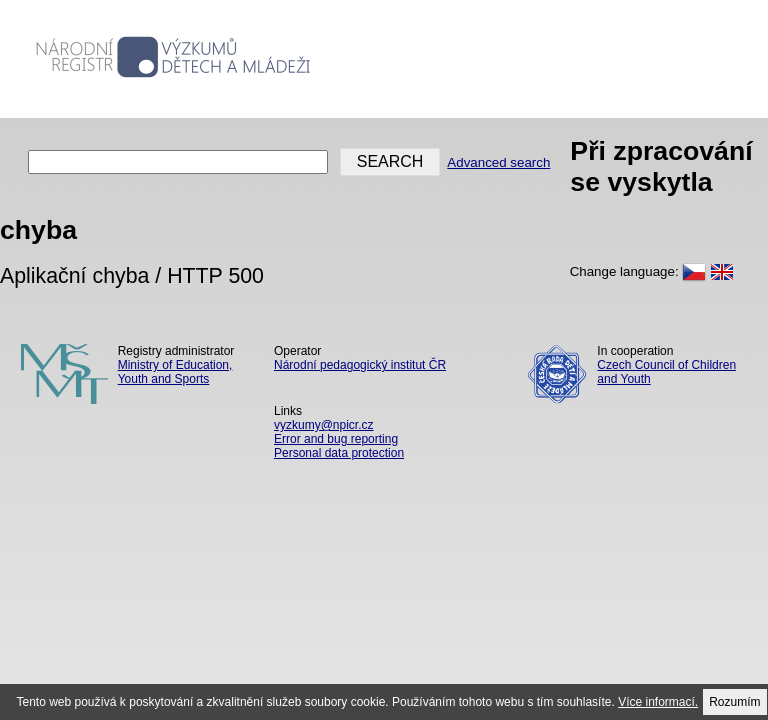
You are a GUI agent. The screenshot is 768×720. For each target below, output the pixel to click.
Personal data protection (339, 453)
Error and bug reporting (336, 439)
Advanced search (498, 162)
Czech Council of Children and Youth (666, 372)
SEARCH (390, 161)
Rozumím (734, 702)
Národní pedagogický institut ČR (360, 365)
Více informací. (658, 702)
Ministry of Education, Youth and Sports (175, 372)
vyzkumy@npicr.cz (324, 425)
